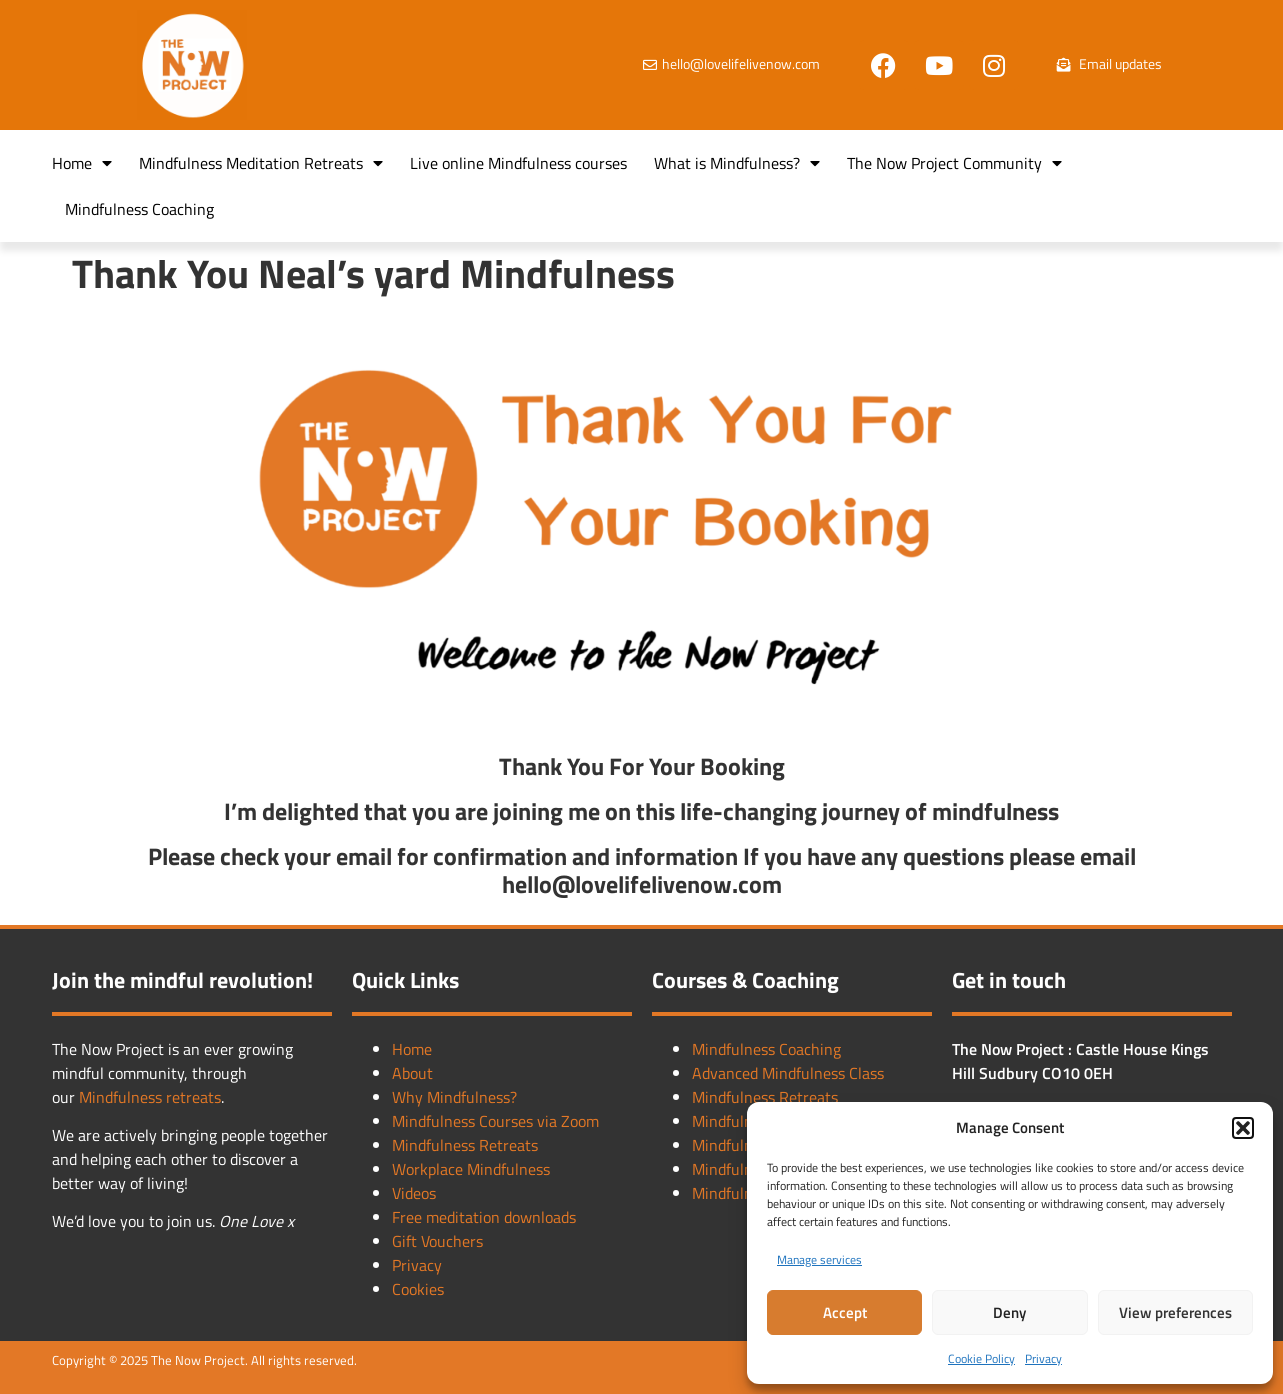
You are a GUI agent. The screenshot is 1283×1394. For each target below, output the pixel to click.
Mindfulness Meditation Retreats (261, 163)
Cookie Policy (981, 1358)
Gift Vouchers (437, 1241)
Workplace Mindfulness (471, 1169)
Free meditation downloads (484, 1217)
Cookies (418, 1289)
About (412, 1073)
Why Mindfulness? (454, 1097)
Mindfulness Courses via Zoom (495, 1121)
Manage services (819, 1259)
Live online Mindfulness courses (518, 163)
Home (82, 163)
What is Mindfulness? (737, 163)
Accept (845, 1312)
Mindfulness (122, 1097)
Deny (1009, 1312)
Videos (414, 1193)
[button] (1243, 1128)
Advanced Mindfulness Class (788, 1073)
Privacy (1043, 1358)
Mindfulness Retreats (465, 1145)
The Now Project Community (954, 163)
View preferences (1175, 1312)
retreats (193, 1097)
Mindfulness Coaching (139, 209)
